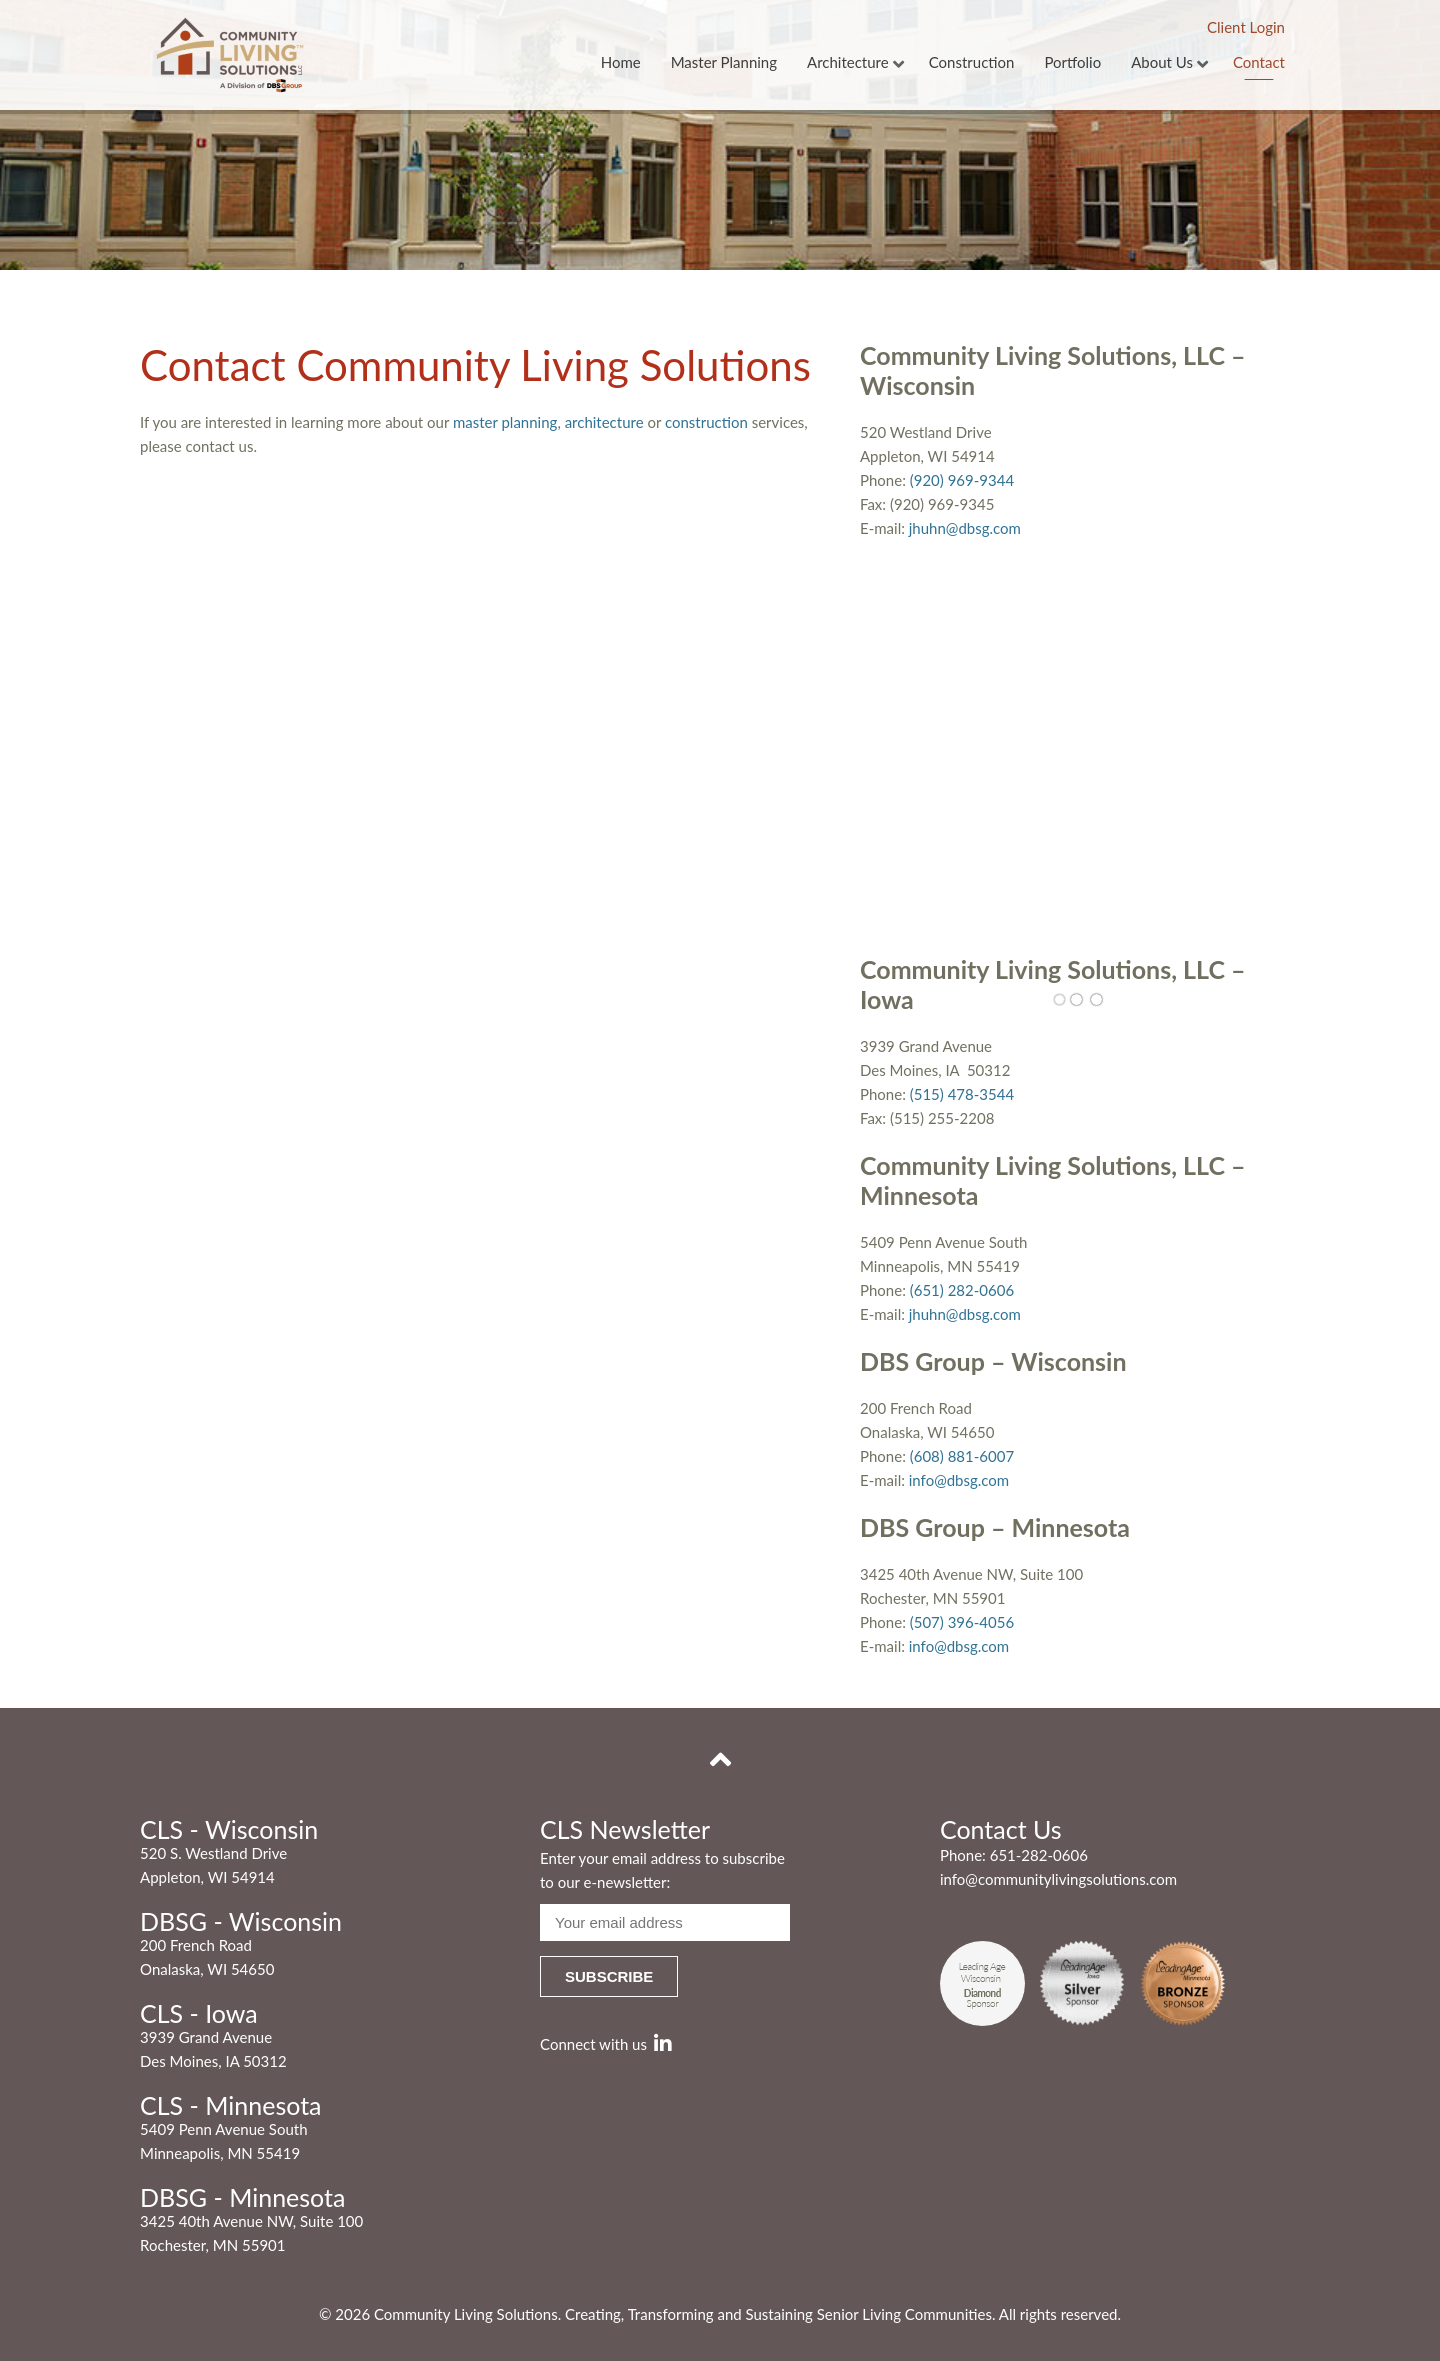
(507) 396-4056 (962, 1622)
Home (621, 63)
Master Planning (724, 63)
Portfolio (1072, 63)
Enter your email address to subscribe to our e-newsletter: (662, 1870)
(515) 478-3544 (962, 1094)
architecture (604, 422)
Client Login (1246, 27)
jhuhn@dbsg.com (965, 528)
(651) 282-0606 (962, 1290)
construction (706, 422)
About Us (1162, 63)
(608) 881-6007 (962, 1456)
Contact (1259, 63)
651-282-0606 (1039, 1855)
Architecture (848, 63)
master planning (505, 422)
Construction (972, 63)
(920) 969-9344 (962, 480)
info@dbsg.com (959, 1480)
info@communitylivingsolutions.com (1058, 1879)
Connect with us (606, 2044)
